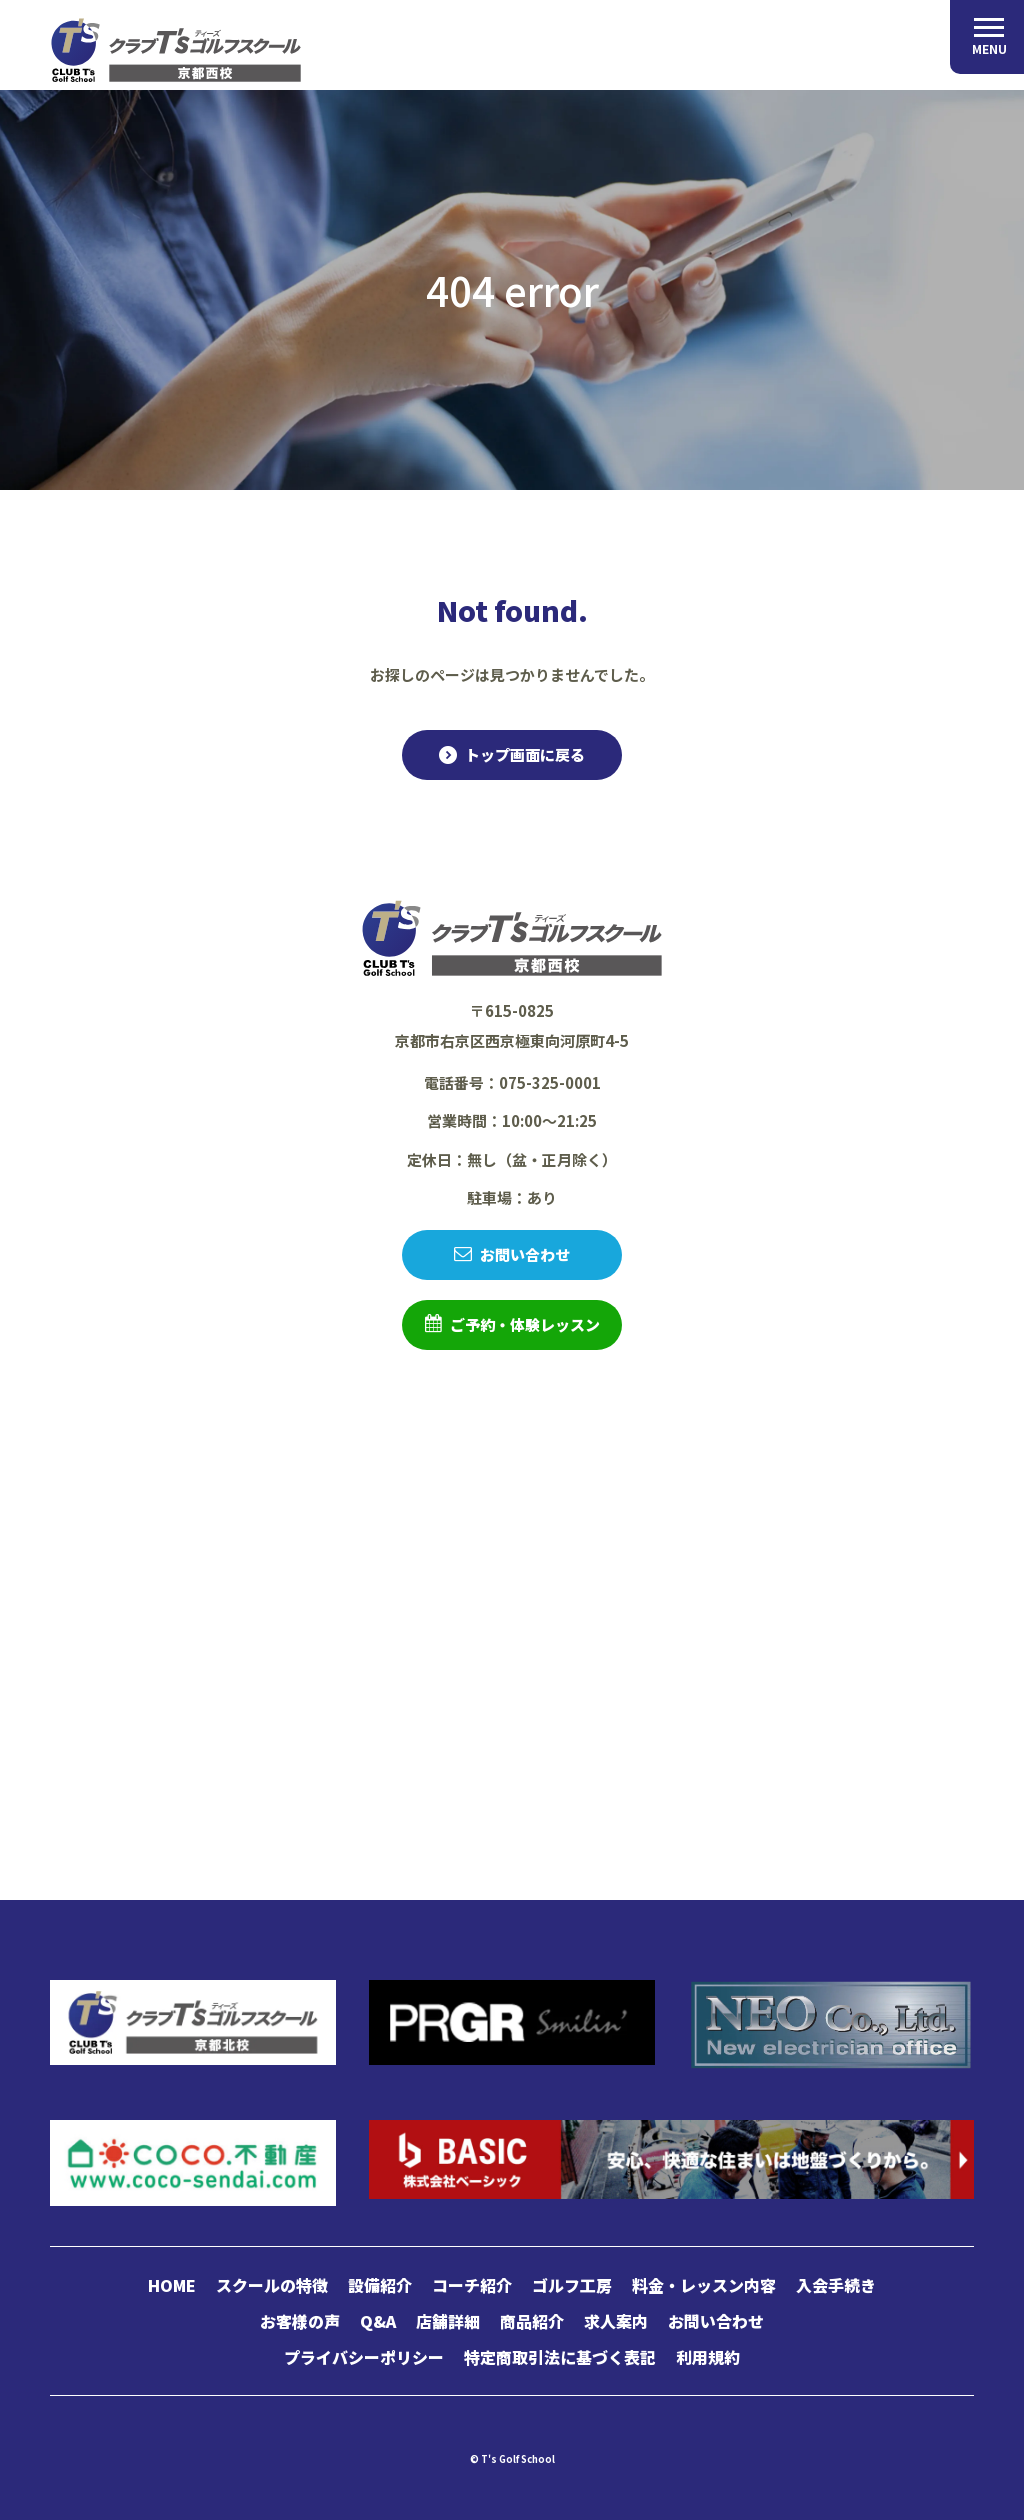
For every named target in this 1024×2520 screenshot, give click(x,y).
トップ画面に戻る (525, 754)
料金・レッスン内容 (704, 2285)
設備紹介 (380, 2285)
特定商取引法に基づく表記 (560, 2357)
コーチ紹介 (472, 2285)
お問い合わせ (525, 1254)
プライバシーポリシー (364, 2357)
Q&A (378, 2321)
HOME (172, 2285)
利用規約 (708, 2357)
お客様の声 (300, 2321)
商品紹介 (532, 2321)
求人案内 (616, 2321)
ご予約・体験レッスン (525, 1324)
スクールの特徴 (272, 2285)
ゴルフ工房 (572, 2285)
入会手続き (836, 2285)
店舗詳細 (448, 2321)
